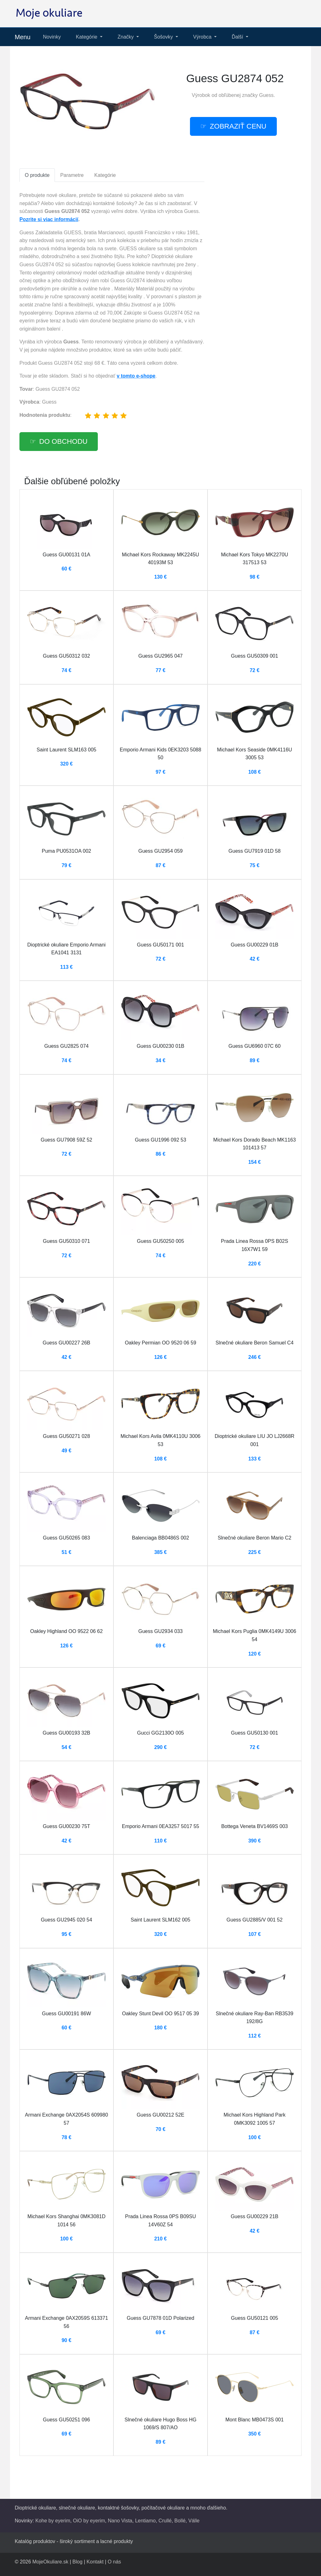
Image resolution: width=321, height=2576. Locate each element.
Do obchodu (63, 441)
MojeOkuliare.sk (50, 2561)
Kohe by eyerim (52, 2520)
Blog (77, 2561)
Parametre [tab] (72, 175)
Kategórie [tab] (105, 175)
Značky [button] (126, 37)
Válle (194, 2520)
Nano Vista (120, 2520)
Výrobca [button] (203, 37)
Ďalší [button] (238, 37)
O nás (114, 2561)
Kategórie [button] (87, 37)
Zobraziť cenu (238, 126)
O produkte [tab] (37, 175)
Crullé (165, 2520)
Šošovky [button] (164, 37)
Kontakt (95, 2561)
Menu (22, 37)
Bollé (180, 2520)
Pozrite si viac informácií (48, 219)
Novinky (52, 37)
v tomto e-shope (136, 376)
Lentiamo (145, 2520)
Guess (266, 95)
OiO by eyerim (89, 2520)
